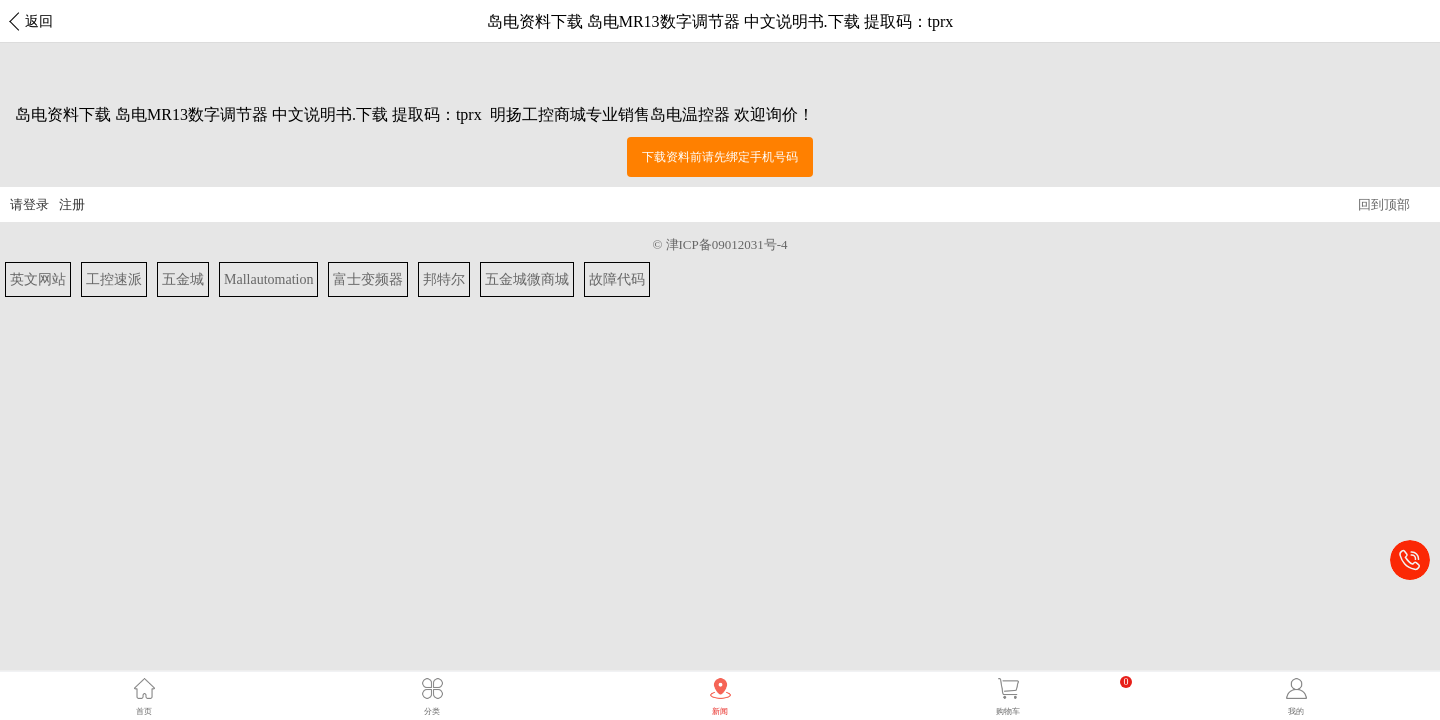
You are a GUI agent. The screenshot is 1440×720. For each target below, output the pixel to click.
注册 (72, 204)
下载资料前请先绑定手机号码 (720, 157)
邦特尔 (444, 279)
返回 (39, 21)
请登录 (29, 204)
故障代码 (617, 279)
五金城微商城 (527, 279)
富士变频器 (368, 279)
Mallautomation (268, 279)
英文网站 (38, 279)
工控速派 (114, 279)
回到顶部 (1384, 204)
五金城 (183, 279)
